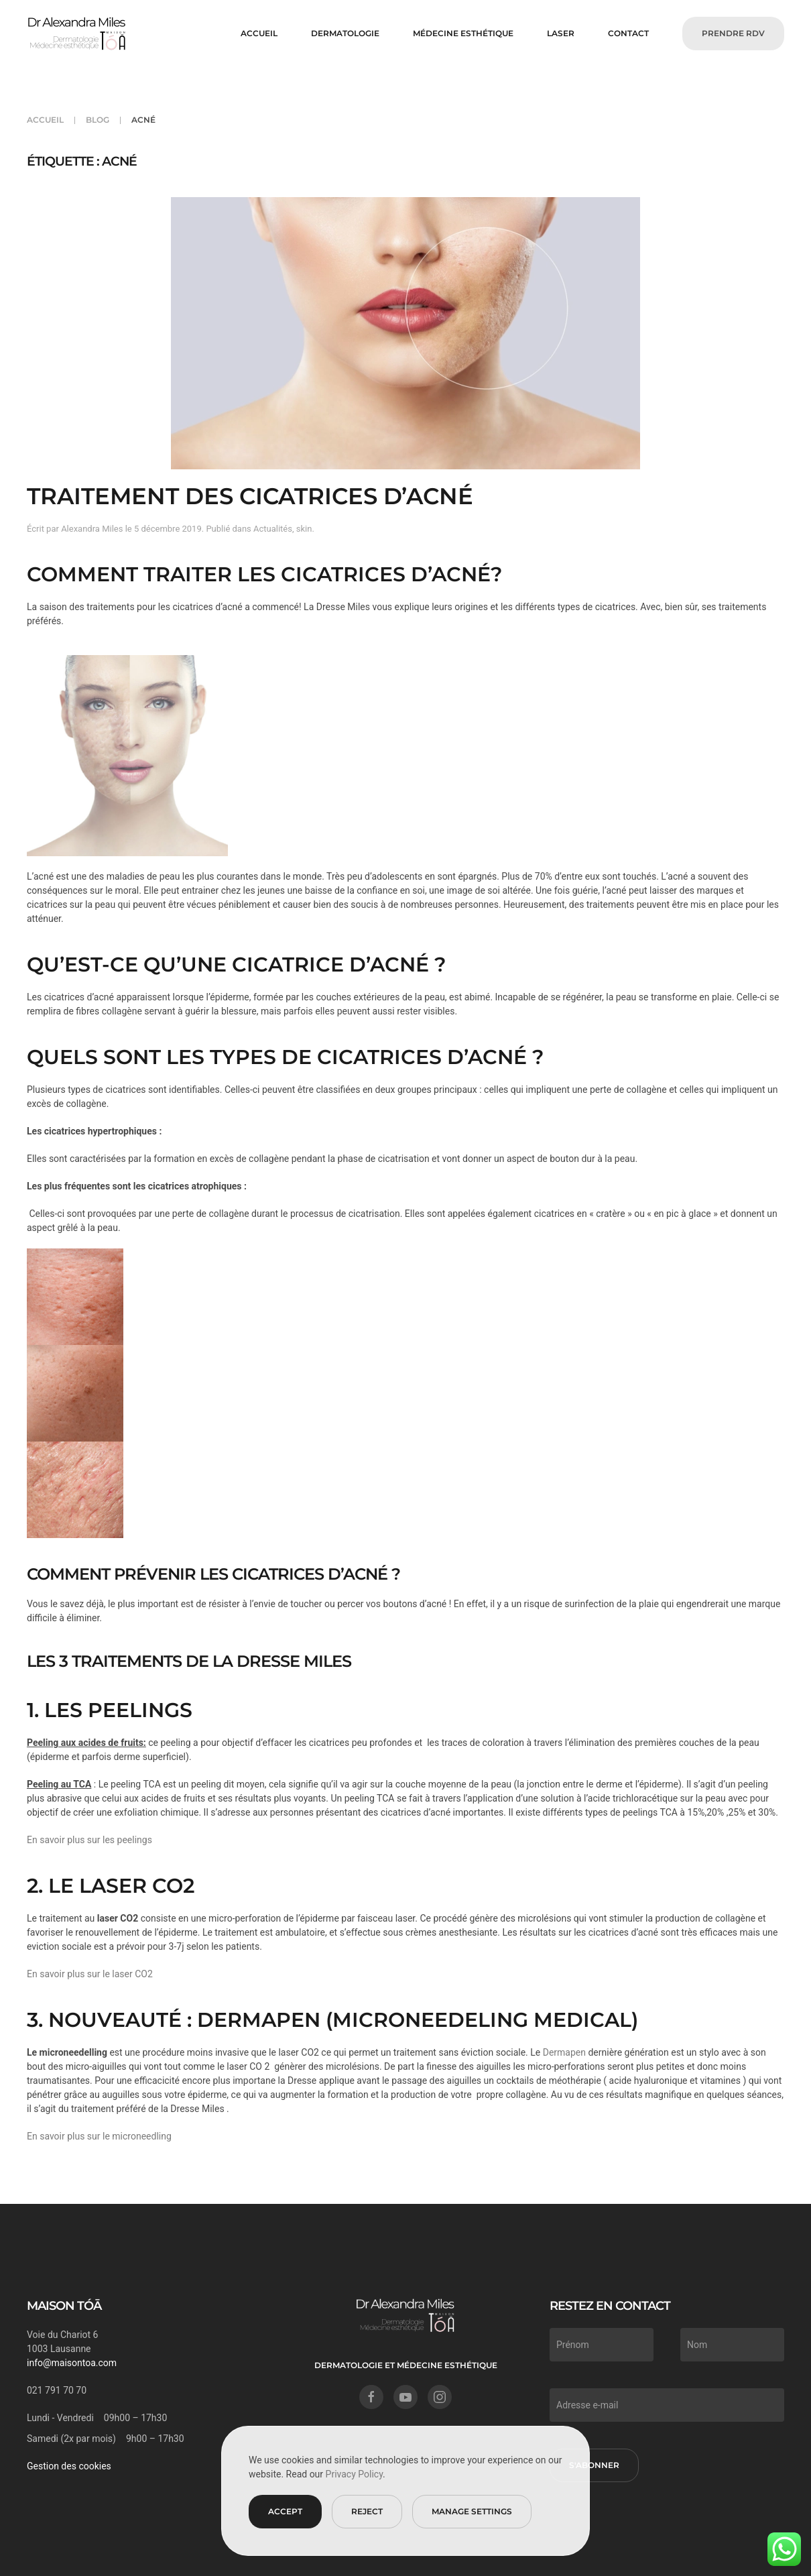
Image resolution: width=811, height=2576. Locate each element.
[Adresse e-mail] (665, 2405)
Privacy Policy (354, 2474)
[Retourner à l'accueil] (77, 33)
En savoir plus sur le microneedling (99, 2136)
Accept (285, 2511)
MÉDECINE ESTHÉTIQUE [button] (463, 33)
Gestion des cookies (67, 2466)
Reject (367, 2511)
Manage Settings (472, 2511)
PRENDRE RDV (733, 33)
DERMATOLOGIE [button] (345, 33)
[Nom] (731, 2344)
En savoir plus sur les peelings (89, 1839)
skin (304, 529)
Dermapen (563, 2052)
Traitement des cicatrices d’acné (250, 496)
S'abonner (593, 2465)
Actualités (272, 529)
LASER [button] (560, 33)
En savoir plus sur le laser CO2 (90, 1974)
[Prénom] (600, 2344)
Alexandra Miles (92, 529)
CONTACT (628, 33)
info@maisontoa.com (70, 2362)
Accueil (259, 33)
